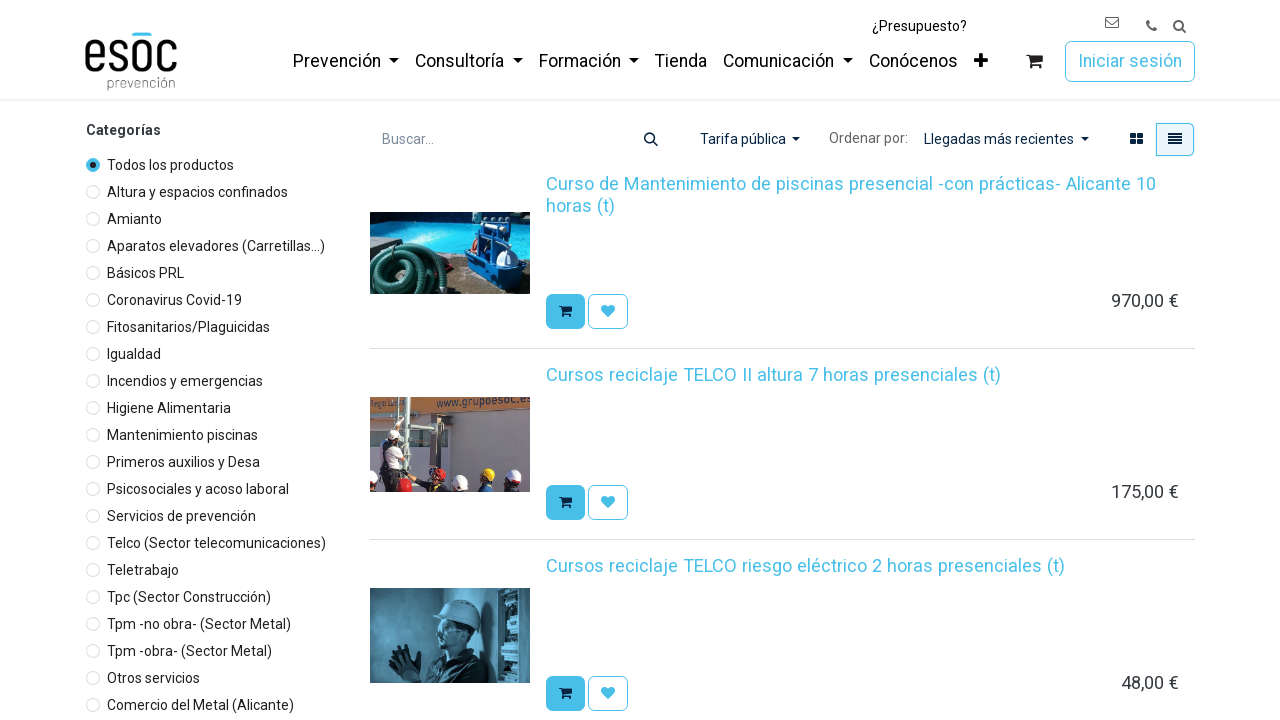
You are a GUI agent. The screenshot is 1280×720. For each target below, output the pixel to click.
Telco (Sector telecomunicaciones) (216, 543)
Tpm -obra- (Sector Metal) (189, 651)
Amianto (134, 219)
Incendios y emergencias (185, 381)
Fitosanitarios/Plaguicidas (188, 327)
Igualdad (134, 354)
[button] (1179, 26)
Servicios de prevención (181, 516)
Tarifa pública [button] (744, 139)
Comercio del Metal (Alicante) (200, 705)
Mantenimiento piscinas (182, 435)
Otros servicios (153, 678)
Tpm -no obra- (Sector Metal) (199, 624)
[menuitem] (346, 61)
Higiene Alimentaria (169, 408)
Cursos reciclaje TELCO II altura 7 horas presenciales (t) (773, 374)
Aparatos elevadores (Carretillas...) (216, 246)
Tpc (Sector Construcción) (189, 597)
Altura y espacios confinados (197, 192)
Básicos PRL (145, 273)
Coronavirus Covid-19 (174, 300)
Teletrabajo (143, 570)
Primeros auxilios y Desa (183, 462)
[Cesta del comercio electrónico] (1034, 61)
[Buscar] (651, 139)
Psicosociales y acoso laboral (198, 489)
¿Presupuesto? (919, 26)
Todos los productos (170, 165)
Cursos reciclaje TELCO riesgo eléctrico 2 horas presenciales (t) (805, 565)
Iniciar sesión (1130, 61)
